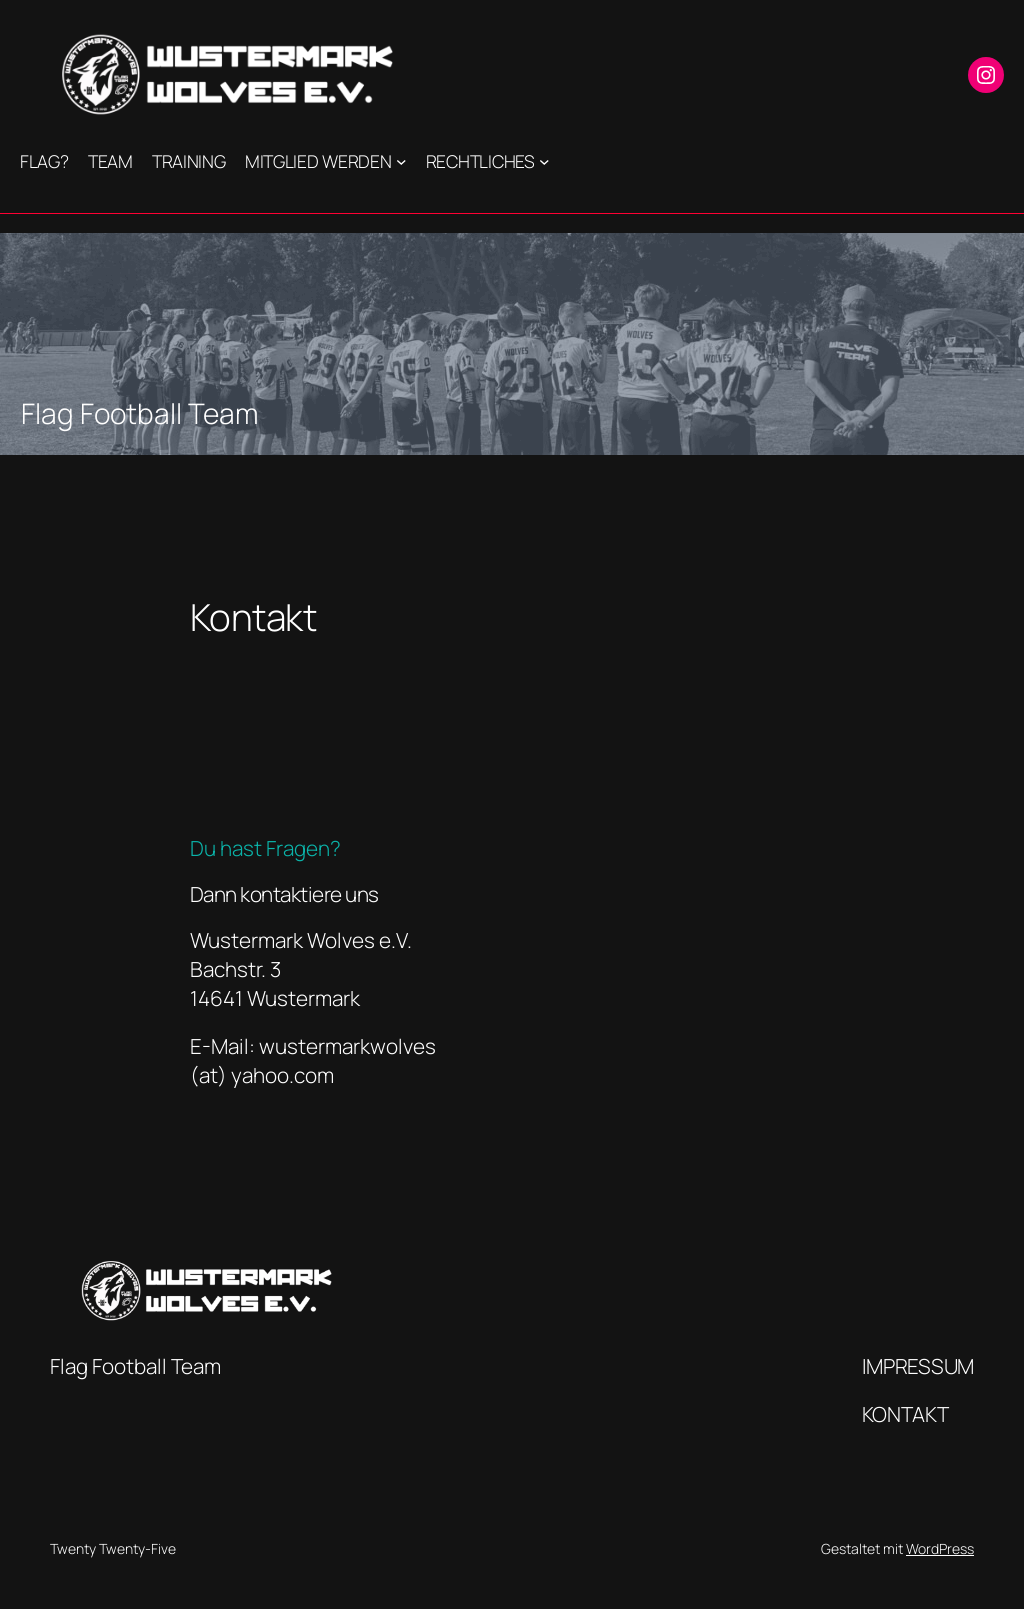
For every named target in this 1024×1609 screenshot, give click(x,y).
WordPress (940, 1548)
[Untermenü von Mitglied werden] (401, 161)
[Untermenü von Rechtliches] (544, 161)
